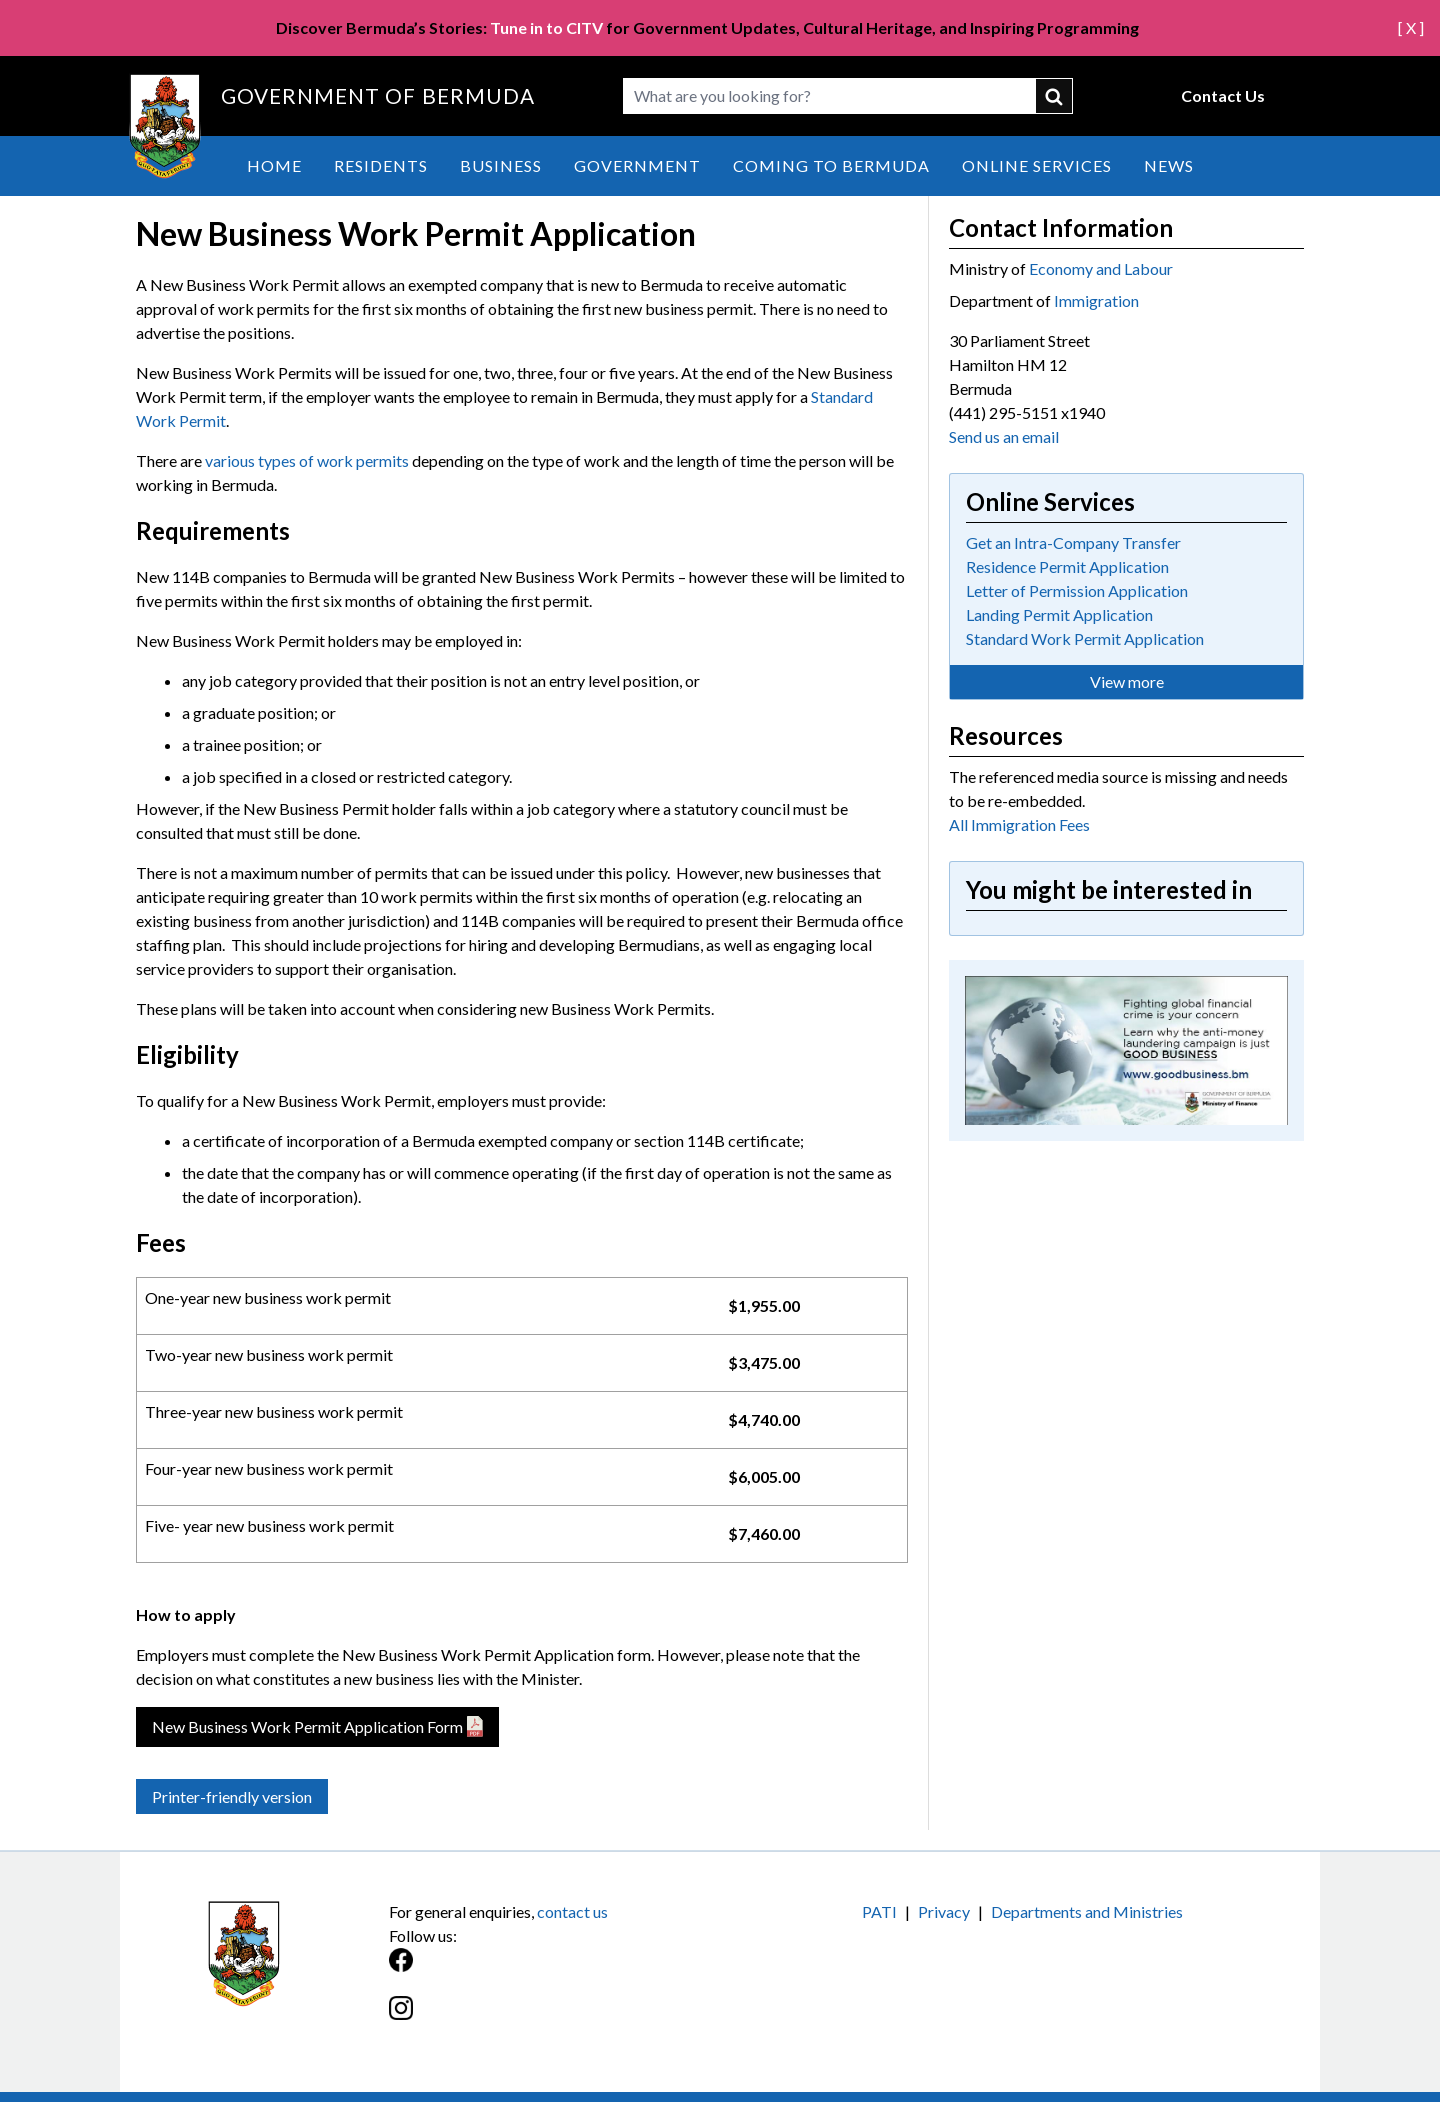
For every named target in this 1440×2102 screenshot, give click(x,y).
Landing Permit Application (1059, 614)
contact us (572, 1911)
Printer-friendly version (232, 1796)
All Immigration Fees (1019, 824)
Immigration (1096, 300)
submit (1055, 96)
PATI (879, 1911)
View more (1127, 681)
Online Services (1037, 165)
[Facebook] (554, 1970)
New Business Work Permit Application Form (307, 1726)
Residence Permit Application (1067, 566)
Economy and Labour (1101, 268)
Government (637, 165)
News (1169, 165)
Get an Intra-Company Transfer (1073, 542)
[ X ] (1411, 27)
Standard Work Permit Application (1085, 638)
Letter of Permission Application (1077, 590)
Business (501, 165)
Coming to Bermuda (831, 165)
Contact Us (1223, 95)
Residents (381, 165)
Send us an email (1004, 436)
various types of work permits (307, 460)
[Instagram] (554, 2018)
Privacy (944, 1911)
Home (274, 165)
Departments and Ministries (1087, 1911)
